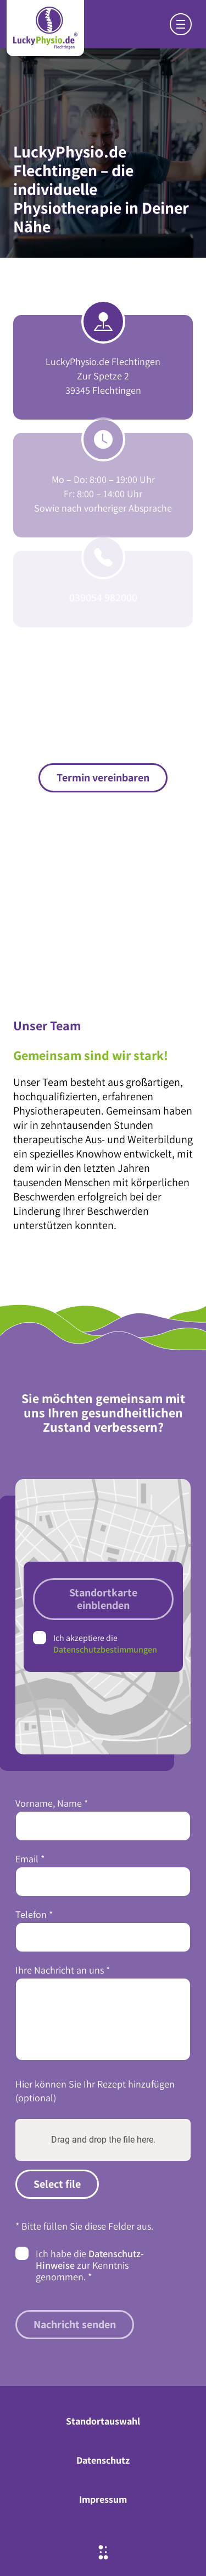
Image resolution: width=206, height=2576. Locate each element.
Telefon (34, 1914)
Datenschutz (103, 2460)
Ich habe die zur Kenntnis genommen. (90, 2264)
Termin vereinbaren (103, 777)
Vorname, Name (51, 1803)
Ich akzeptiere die (105, 1643)
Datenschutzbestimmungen (105, 1649)
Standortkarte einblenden (103, 1598)
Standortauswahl (103, 2421)
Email (29, 1859)
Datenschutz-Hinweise (90, 2259)
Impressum (103, 2499)
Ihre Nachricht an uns (62, 1970)
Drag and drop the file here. (103, 2139)
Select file (57, 2184)
